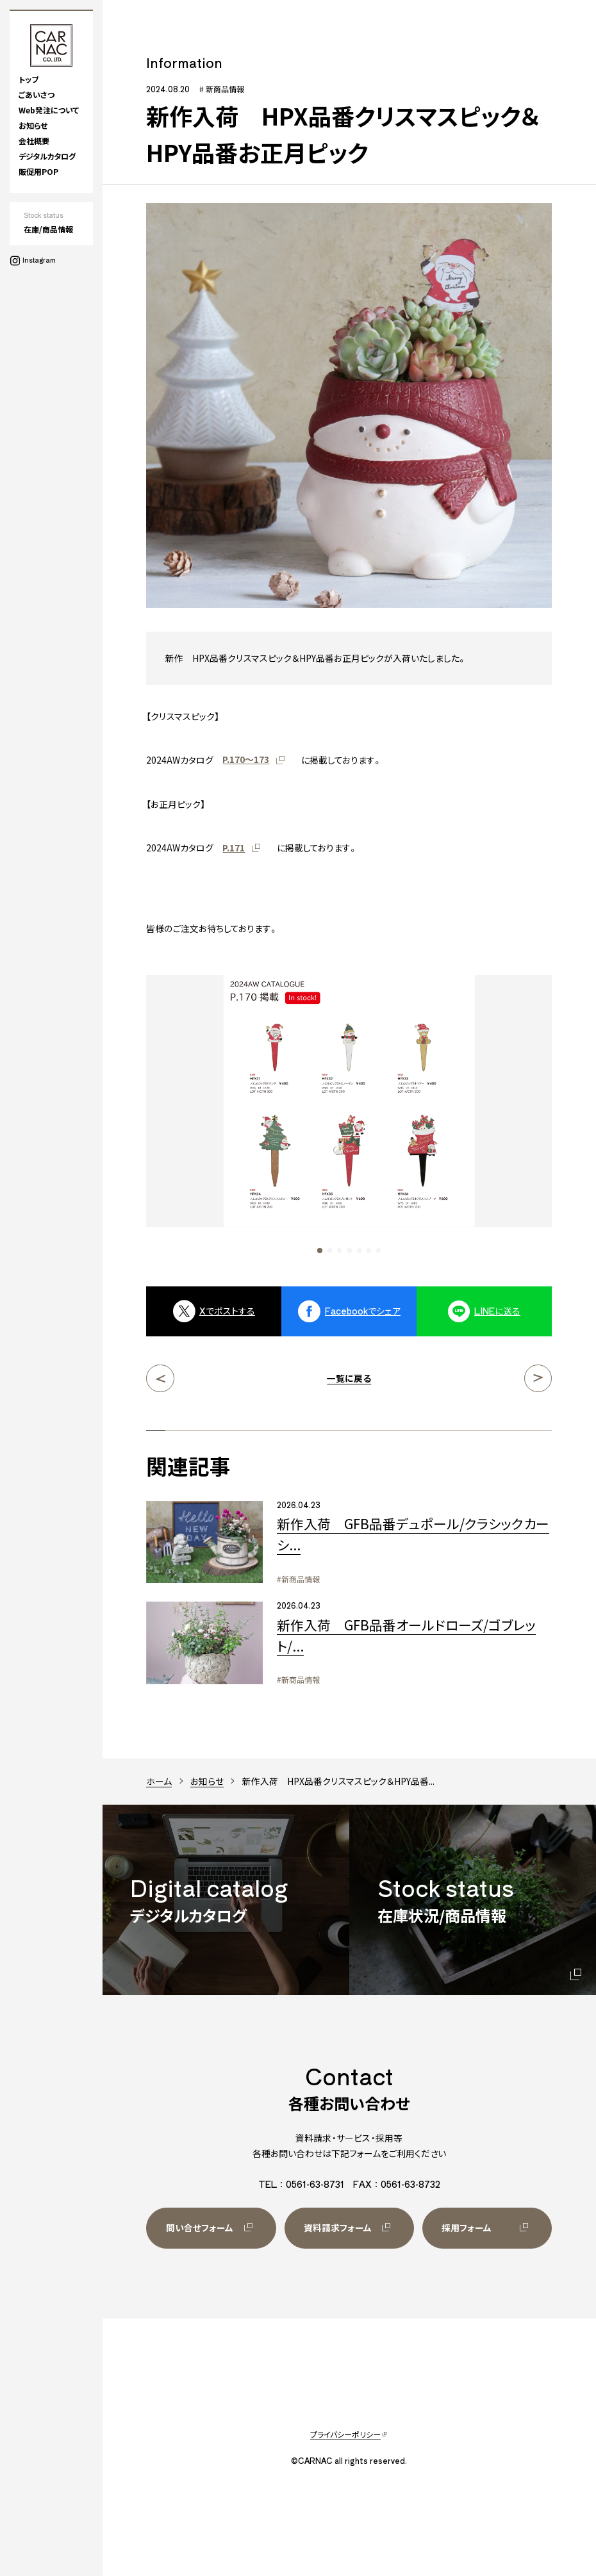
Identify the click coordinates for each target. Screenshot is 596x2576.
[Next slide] (501, 1114)
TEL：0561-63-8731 (301, 2184)
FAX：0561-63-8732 (396, 2184)
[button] (319, 1250)
